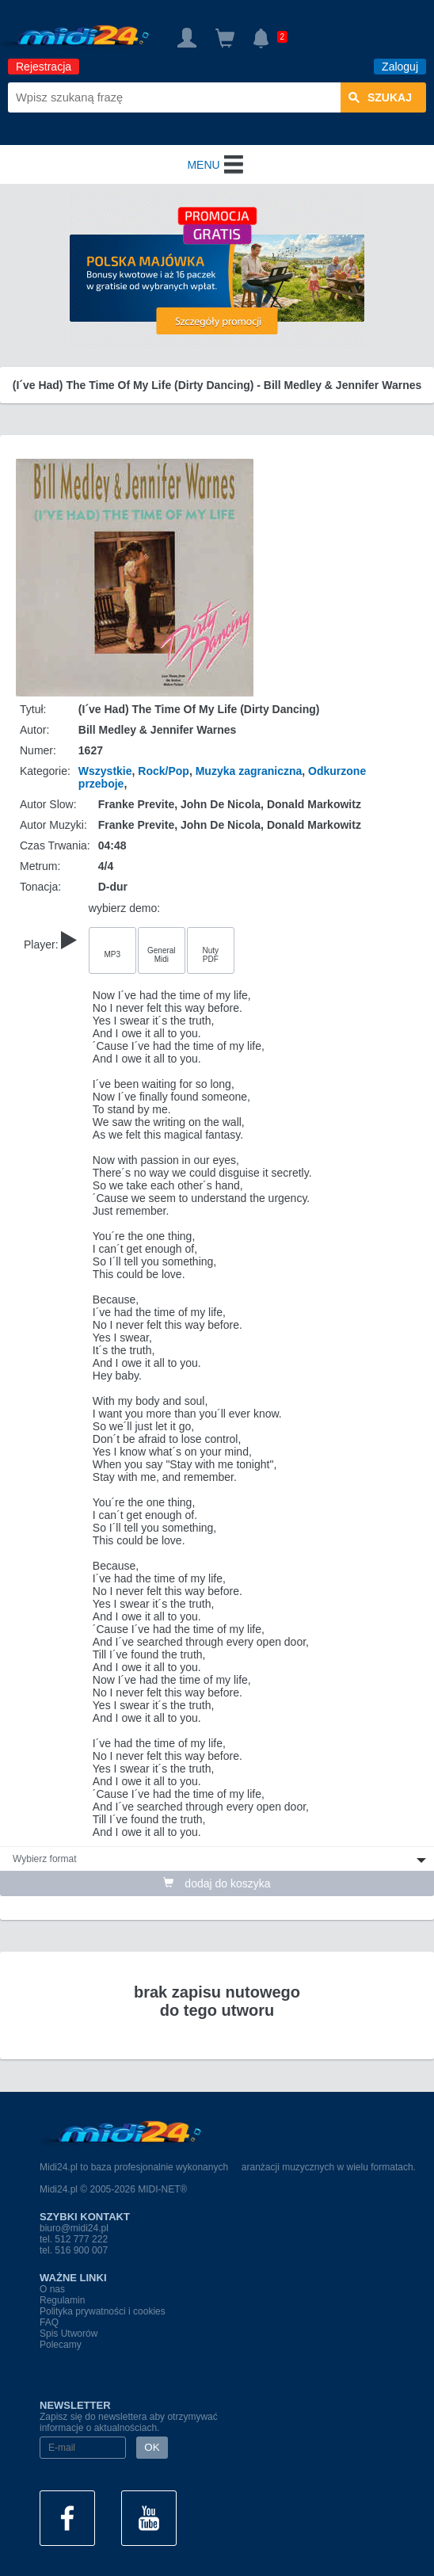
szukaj (380, 97)
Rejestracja (43, 66)
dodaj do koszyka (216, 1883)
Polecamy (61, 2344)
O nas (52, 2289)
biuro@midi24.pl (74, 2228)
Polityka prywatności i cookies (103, 2311)
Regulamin (62, 2300)
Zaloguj (400, 66)
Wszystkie (105, 771)
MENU (216, 165)
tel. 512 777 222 (74, 2239)
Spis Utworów (68, 2333)
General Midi (161, 955)
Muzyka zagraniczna (249, 771)
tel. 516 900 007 (74, 2250)
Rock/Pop (163, 771)
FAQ (49, 2322)
